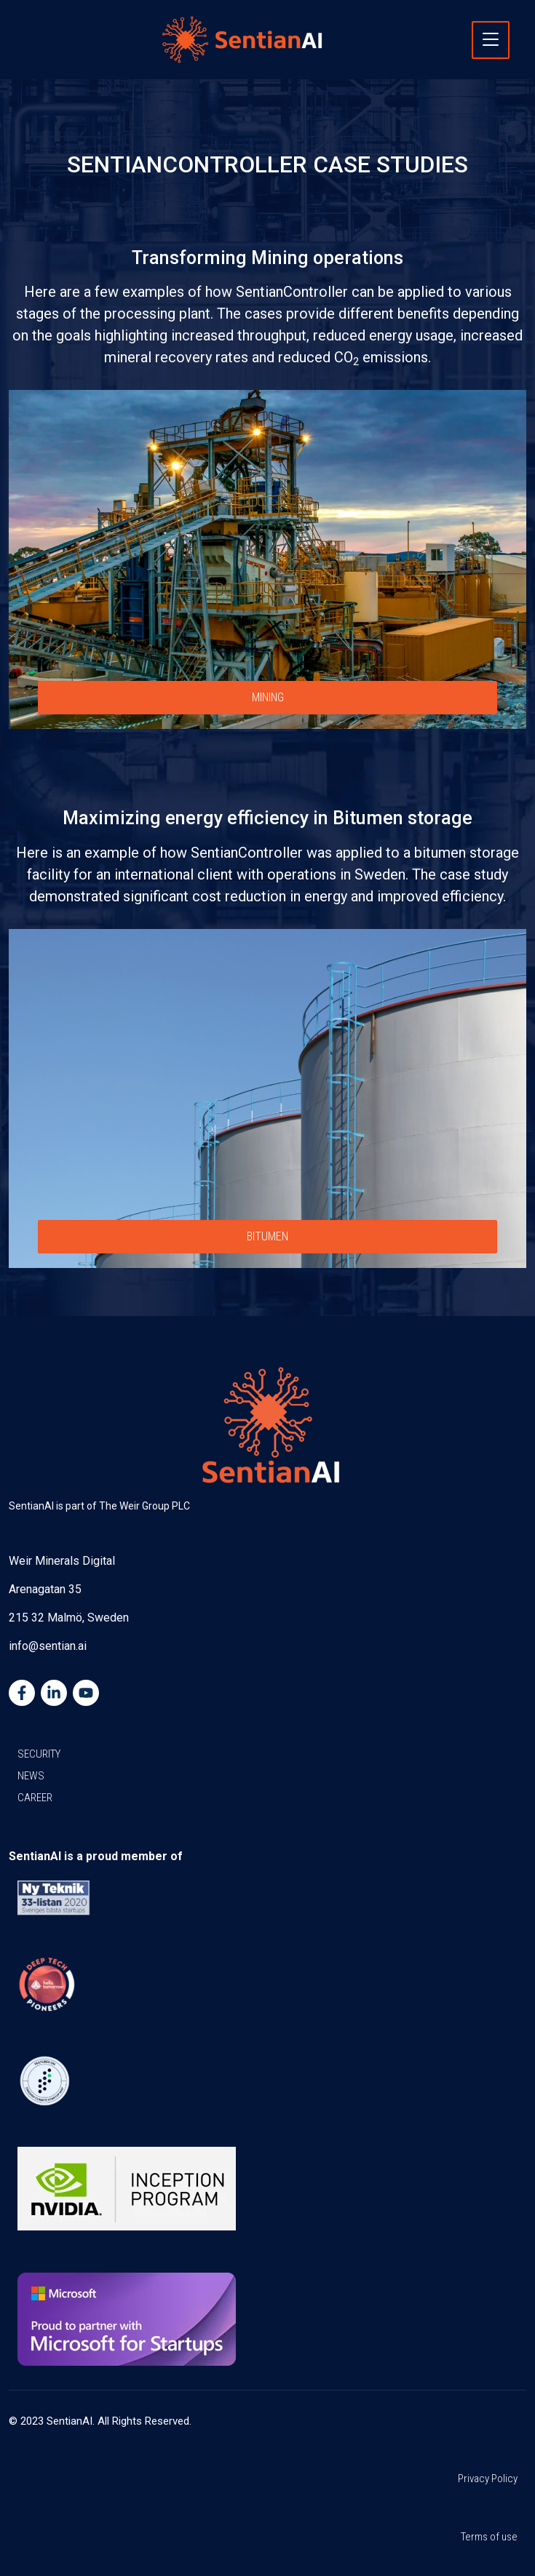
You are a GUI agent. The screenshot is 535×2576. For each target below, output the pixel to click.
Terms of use (489, 2536)
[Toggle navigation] (491, 40)
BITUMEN (267, 1236)
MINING (268, 697)
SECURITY (38, 1753)
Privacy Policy (488, 2478)
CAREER (34, 1797)
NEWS (30, 1775)
